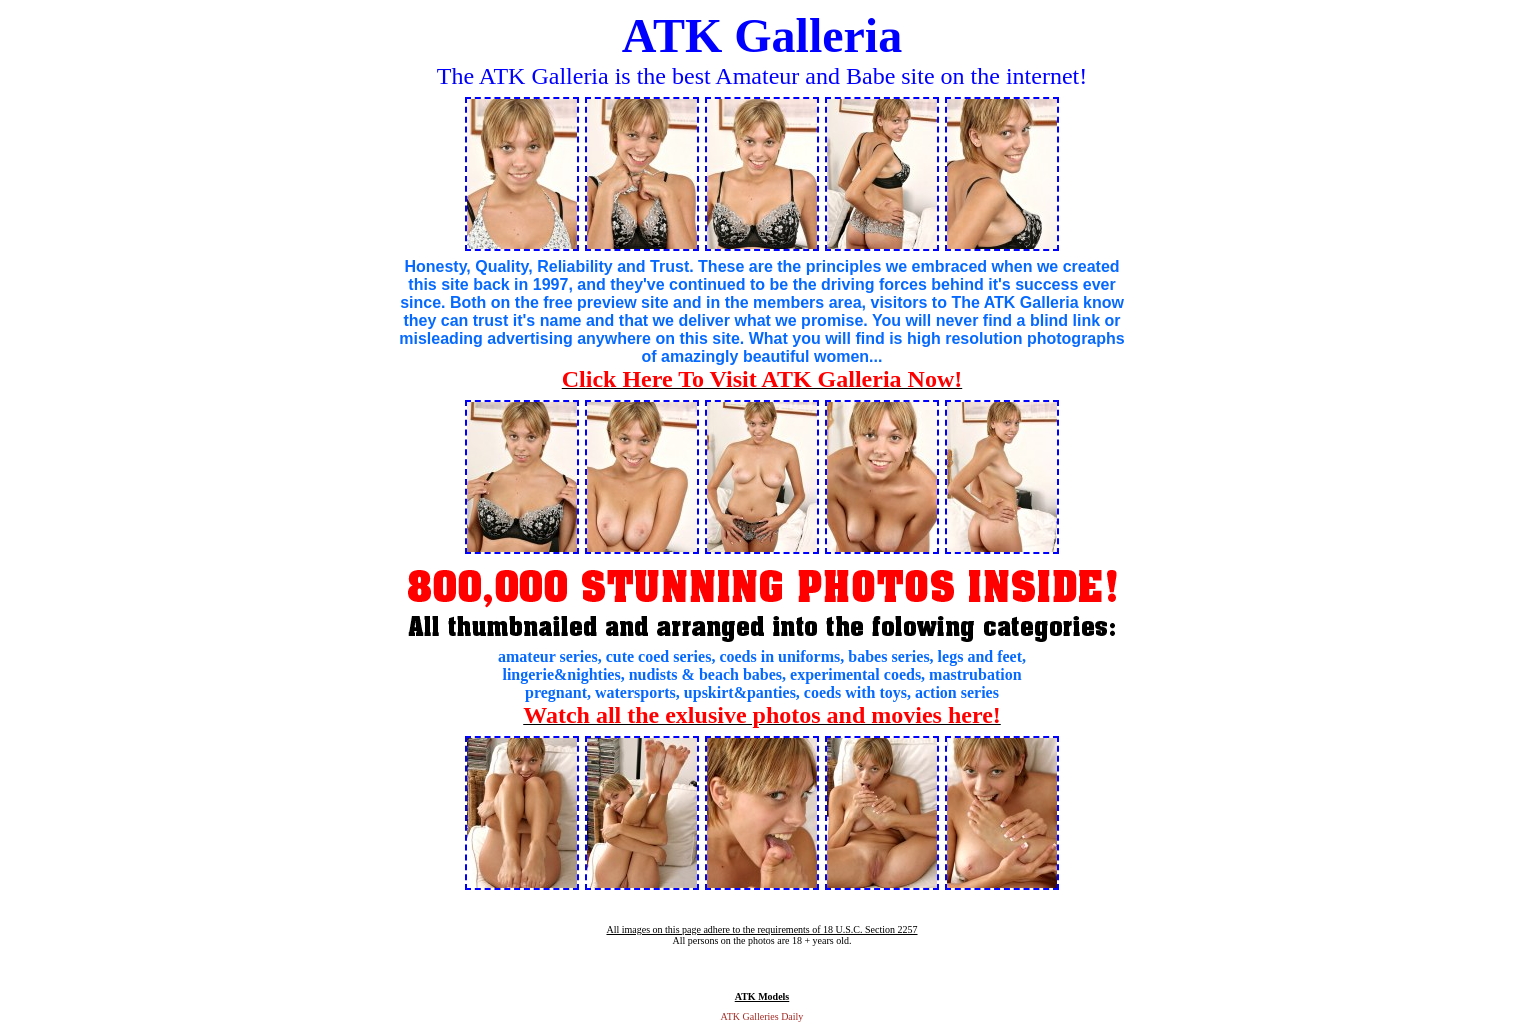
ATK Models (762, 996)
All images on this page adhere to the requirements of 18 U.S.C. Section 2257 (761, 929)
